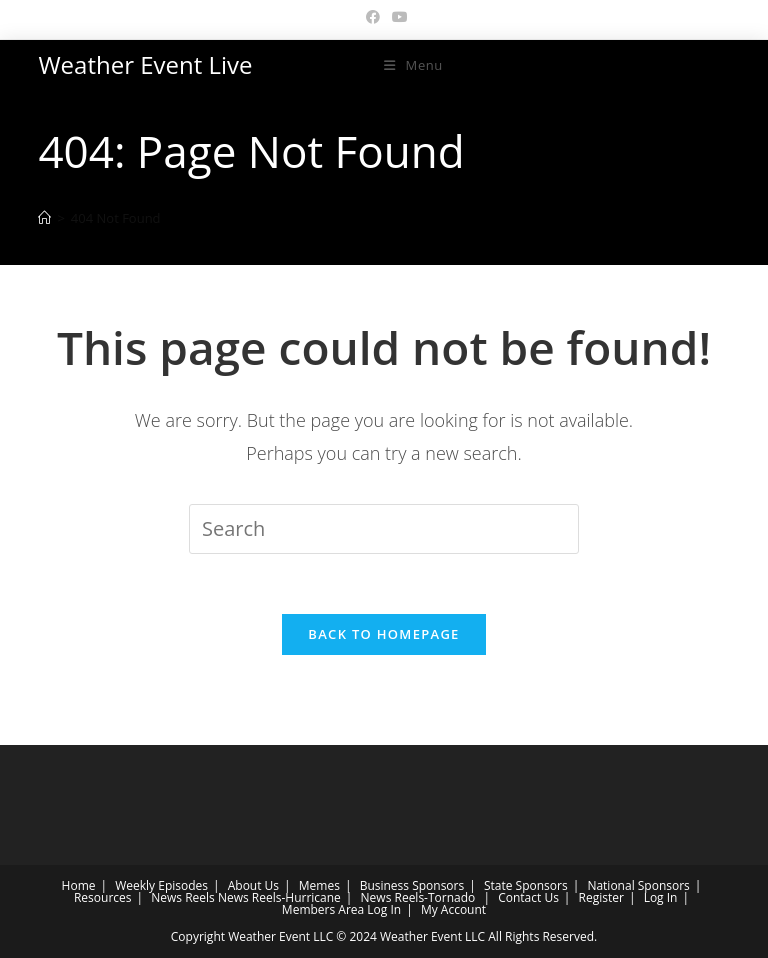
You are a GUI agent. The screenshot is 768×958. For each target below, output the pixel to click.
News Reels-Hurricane (279, 897)
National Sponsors (638, 885)
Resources (103, 897)
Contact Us (528, 897)
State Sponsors (526, 885)
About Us (253, 885)
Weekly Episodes (161, 885)
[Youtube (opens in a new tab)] (397, 17)
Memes (319, 885)
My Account (453, 909)
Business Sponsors (412, 885)
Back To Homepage (383, 634)
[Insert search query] (384, 529)
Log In (661, 897)
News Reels (183, 897)
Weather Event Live (145, 64)
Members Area (323, 909)
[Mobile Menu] (413, 65)
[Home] (44, 218)
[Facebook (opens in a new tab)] (373, 17)
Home (79, 885)
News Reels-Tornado (418, 897)
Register (601, 897)
